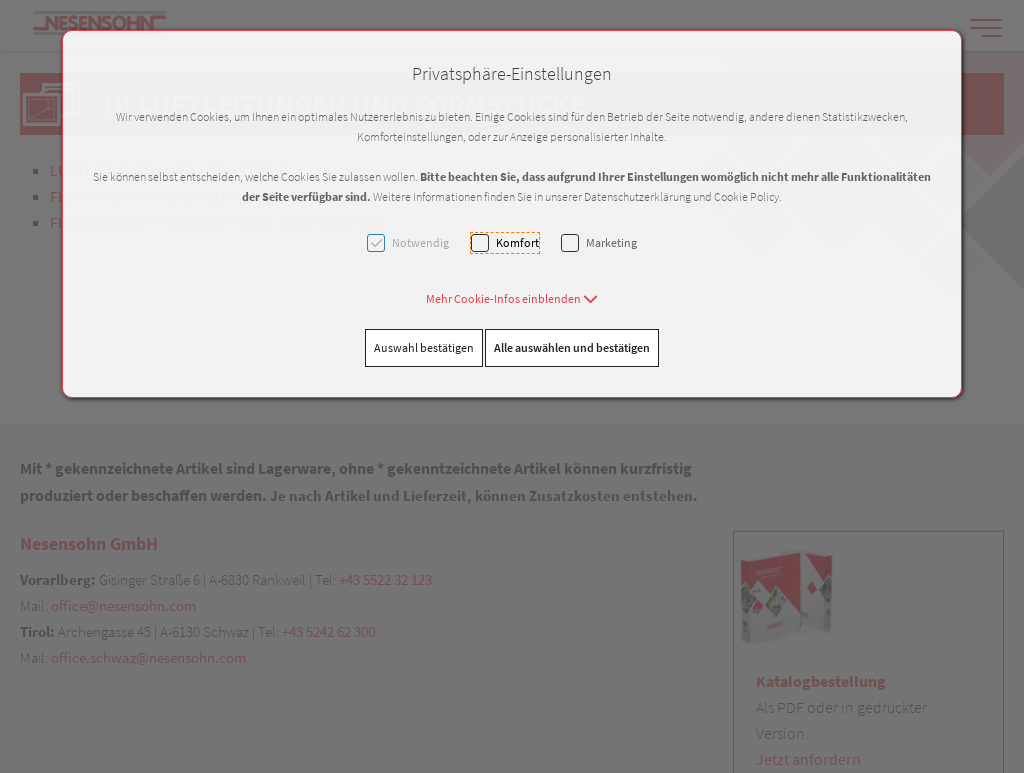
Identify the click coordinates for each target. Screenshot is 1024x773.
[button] (512, 298)
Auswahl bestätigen (424, 347)
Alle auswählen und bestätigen (572, 347)
